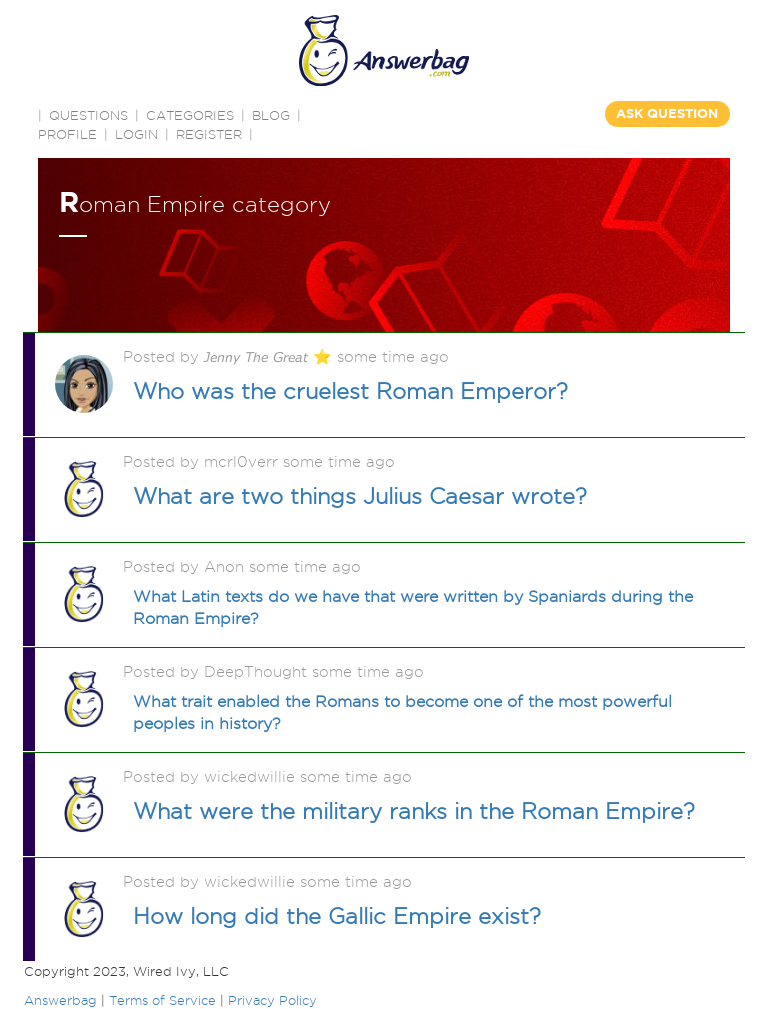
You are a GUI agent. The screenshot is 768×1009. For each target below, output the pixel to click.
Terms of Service (162, 1000)
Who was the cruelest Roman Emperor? (350, 391)
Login (136, 134)
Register (209, 134)
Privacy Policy (272, 1000)
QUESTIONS (88, 115)
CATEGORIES (190, 115)
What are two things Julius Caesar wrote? (360, 496)
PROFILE (67, 134)
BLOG (271, 115)
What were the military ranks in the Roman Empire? (414, 811)
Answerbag (60, 1000)
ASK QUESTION (667, 113)
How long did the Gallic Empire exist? (337, 916)
